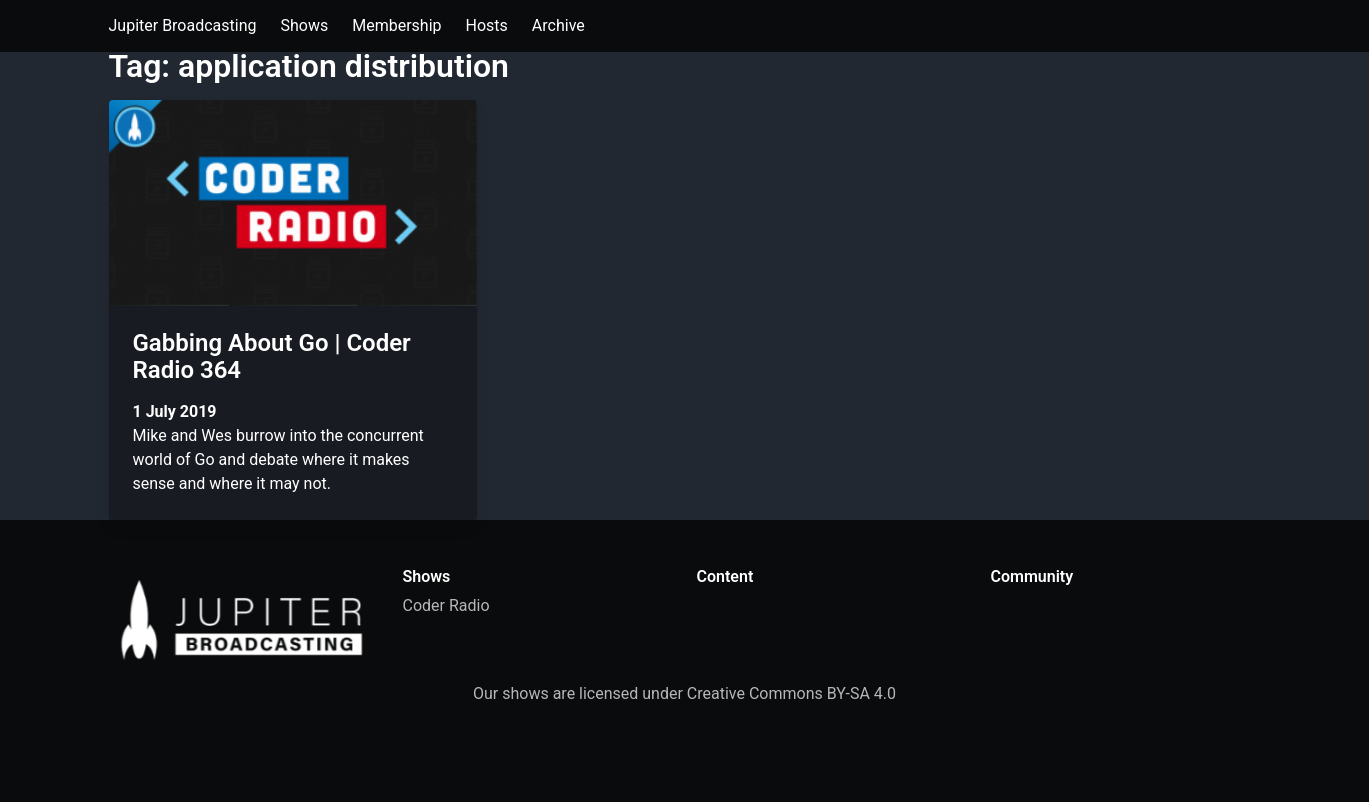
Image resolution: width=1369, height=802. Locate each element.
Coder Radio (446, 605)
